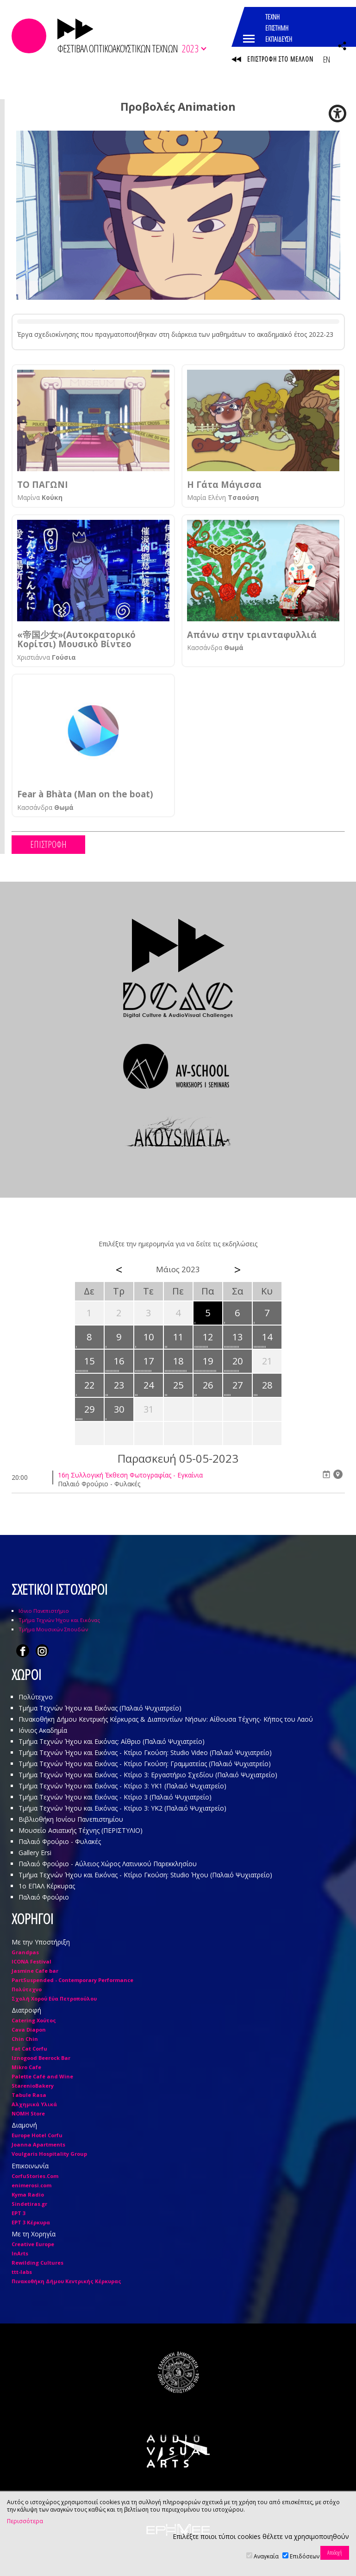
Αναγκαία (266, 2556)
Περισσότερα (25, 2521)
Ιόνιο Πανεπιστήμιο (44, 1610)
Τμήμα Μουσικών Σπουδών (53, 1629)
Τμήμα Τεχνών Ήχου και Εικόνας (59, 1619)
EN (326, 59)
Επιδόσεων (304, 2556)
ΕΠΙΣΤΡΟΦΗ (48, 844)
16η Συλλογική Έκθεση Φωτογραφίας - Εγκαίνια (130, 1475)
